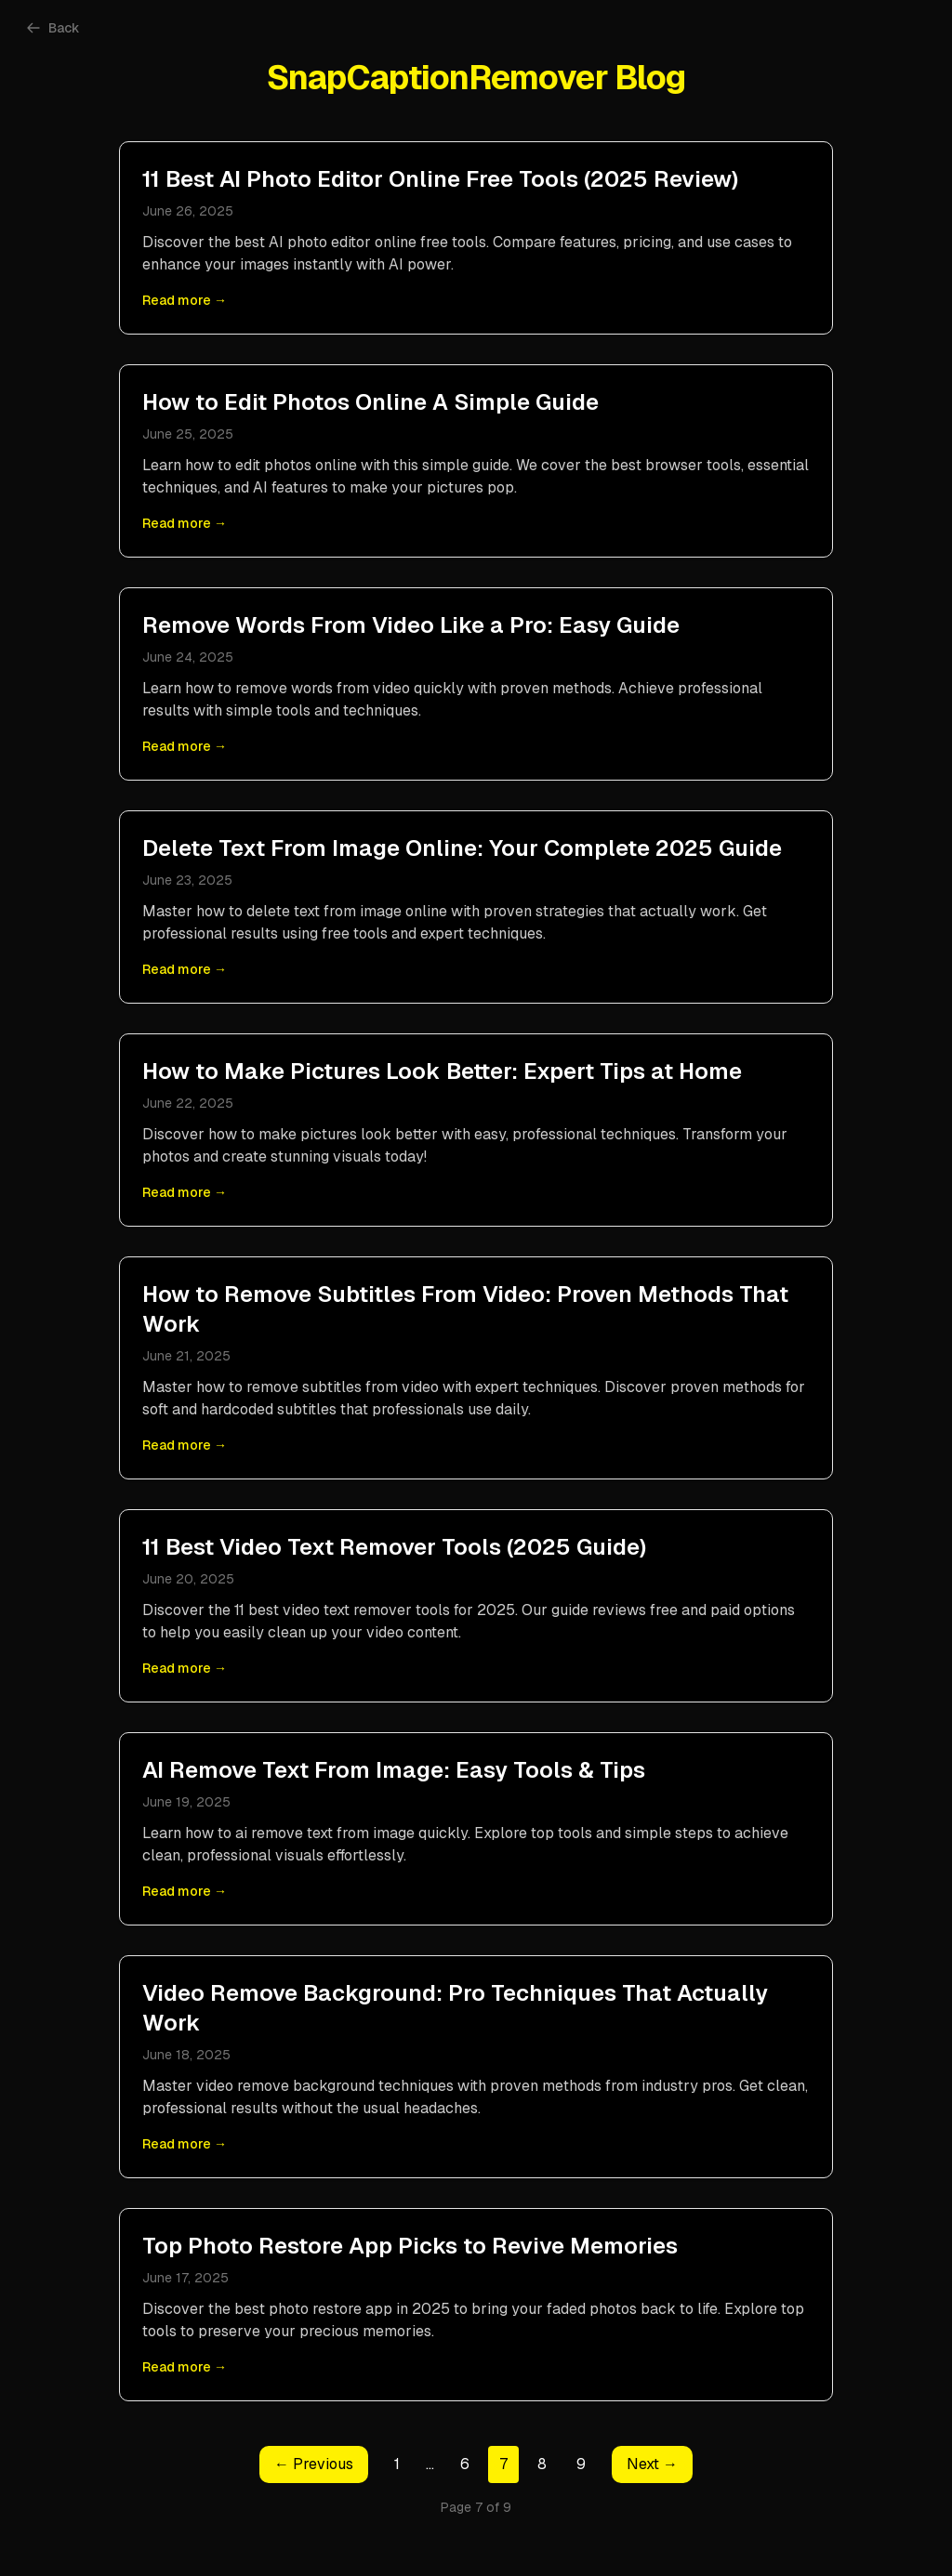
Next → (652, 2464)
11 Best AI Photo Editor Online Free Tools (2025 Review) (440, 178)
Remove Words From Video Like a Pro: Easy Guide (411, 625)
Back (53, 28)
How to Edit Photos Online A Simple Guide (370, 402)
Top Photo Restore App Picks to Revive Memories (410, 2245)
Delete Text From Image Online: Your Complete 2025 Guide (462, 848)
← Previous (313, 2464)
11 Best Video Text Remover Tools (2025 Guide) (394, 1546)
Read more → (184, 300)
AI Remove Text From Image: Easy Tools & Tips (393, 1769)
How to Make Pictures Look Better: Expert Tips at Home (442, 1071)
